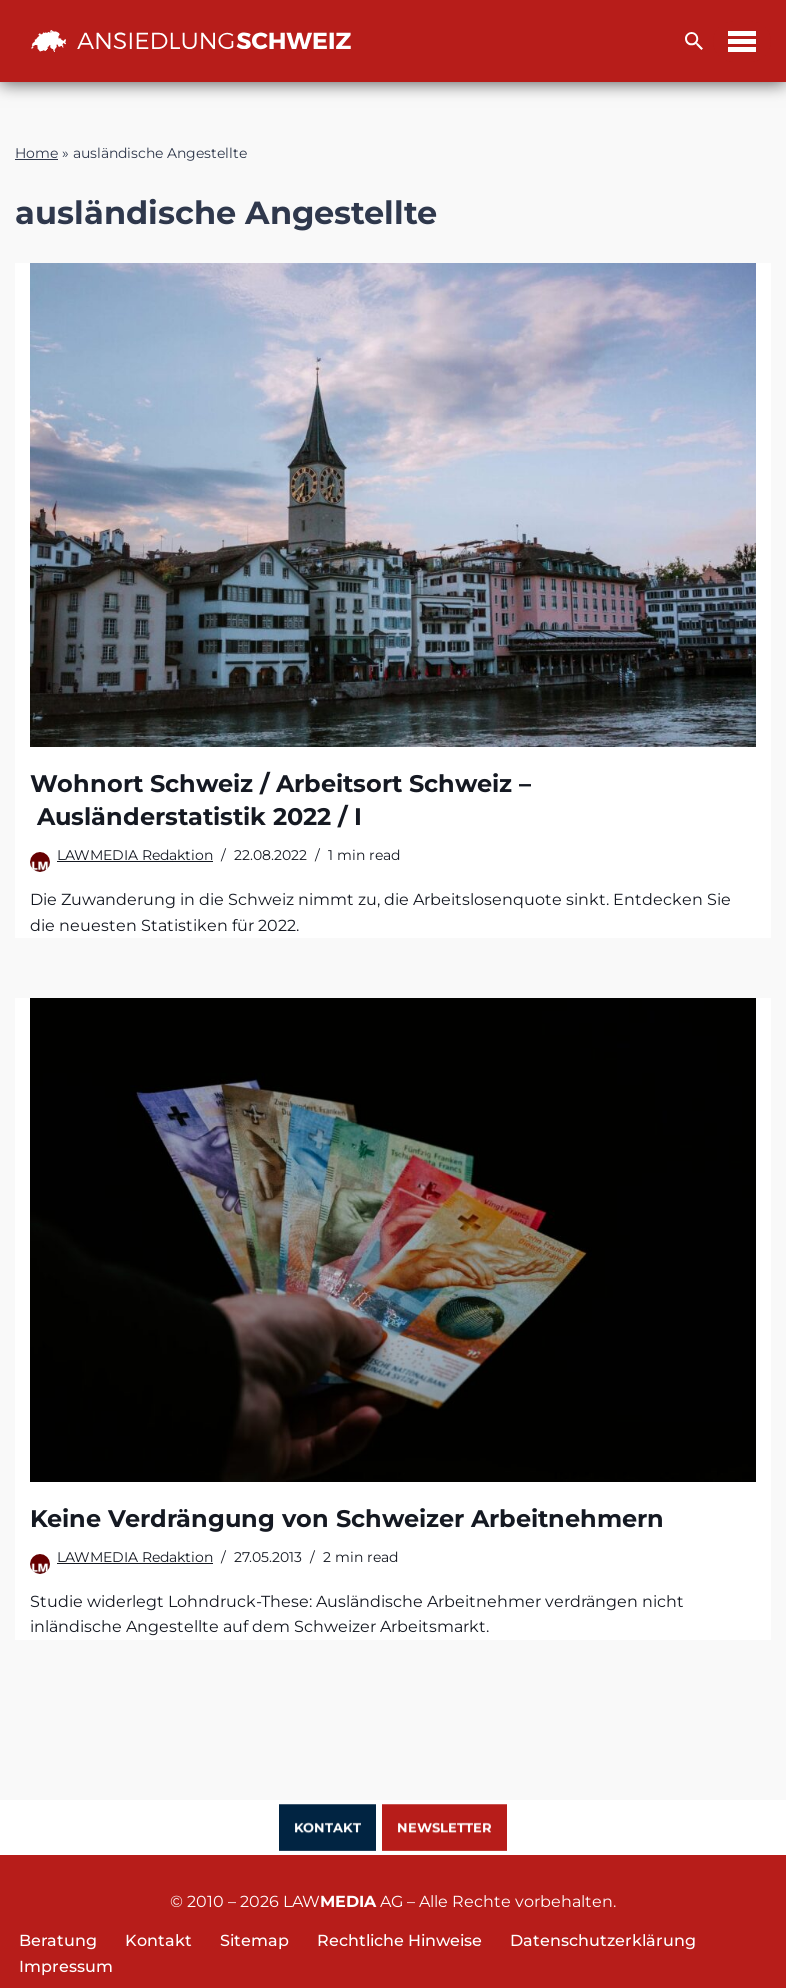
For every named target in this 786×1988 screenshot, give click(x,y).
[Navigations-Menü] (742, 41)
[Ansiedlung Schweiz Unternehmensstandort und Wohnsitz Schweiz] (191, 41)
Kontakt (327, 1829)
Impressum (66, 1966)
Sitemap (254, 1940)
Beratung (58, 1940)
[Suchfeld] (694, 41)
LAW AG (343, 1901)
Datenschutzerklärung (603, 1940)
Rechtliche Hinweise (399, 1940)
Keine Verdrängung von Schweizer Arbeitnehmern (347, 1518)
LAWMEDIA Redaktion (135, 855)
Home (36, 153)
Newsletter (444, 1829)
